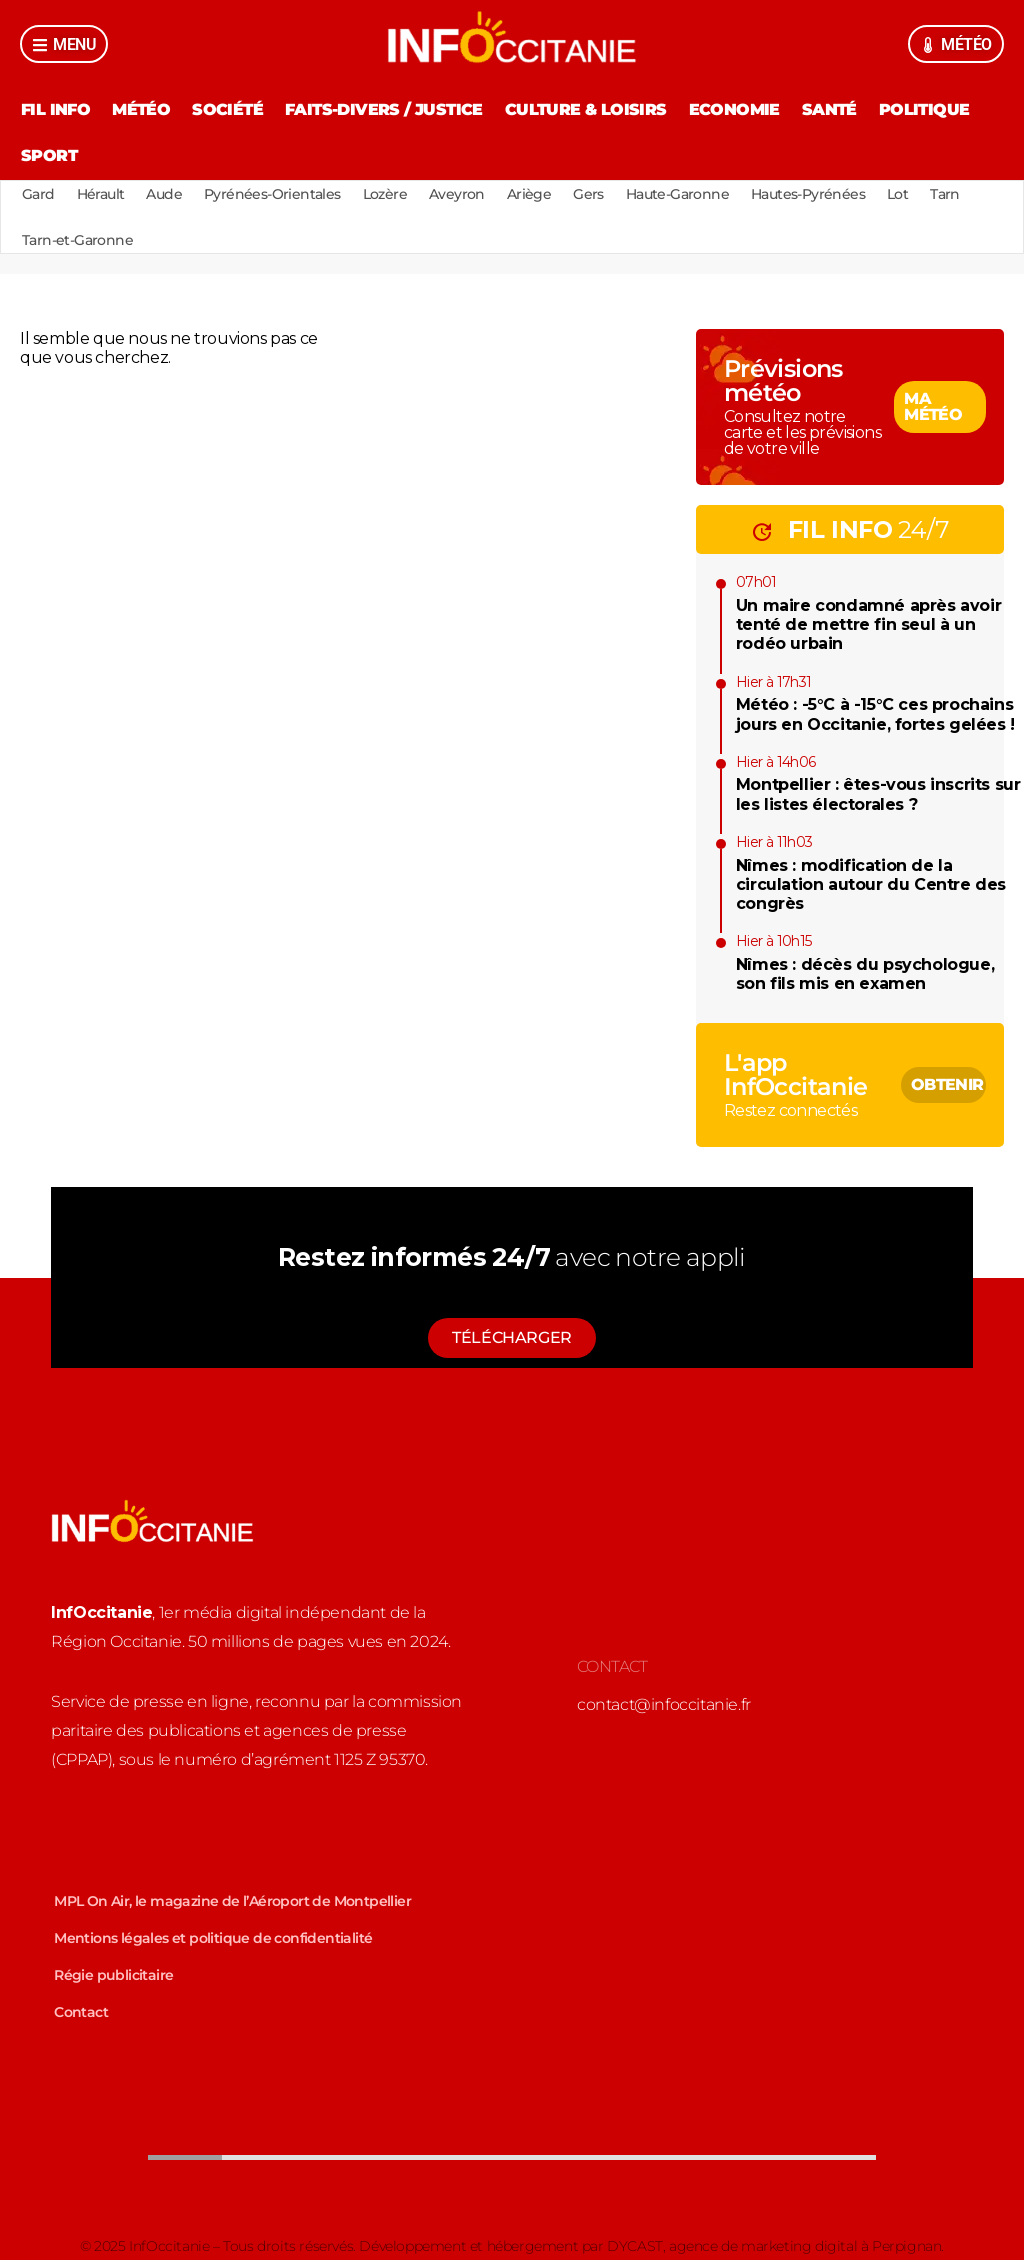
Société (227, 109)
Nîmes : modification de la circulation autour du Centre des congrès (871, 884)
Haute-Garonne (677, 194)
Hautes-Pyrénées (808, 194)
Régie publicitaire (113, 1975)
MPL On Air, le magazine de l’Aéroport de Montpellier (232, 1901)
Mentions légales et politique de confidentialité (213, 1938)
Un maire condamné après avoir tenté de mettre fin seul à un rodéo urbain (868, 624)
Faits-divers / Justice (384, 109)
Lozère (385, 194)
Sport (49, 155)
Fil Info (55, 109)
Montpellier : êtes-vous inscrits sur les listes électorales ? (878, 794)
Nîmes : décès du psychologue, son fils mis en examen (865, 974)
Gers (588, 194)
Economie (734, 109)
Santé (829, 109)
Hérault (101, 194)
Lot (897, 194)
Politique (924, 109)
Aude (164, 194)
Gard (38, 194)
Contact (81, 2012)
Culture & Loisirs (586, 109)
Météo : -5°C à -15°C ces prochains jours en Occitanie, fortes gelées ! (875, 714)
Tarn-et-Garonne (77, 240)
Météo (141, 109)
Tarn (945, 194)
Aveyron (457, 194)
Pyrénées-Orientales (272, 194)
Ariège (529, 194)
